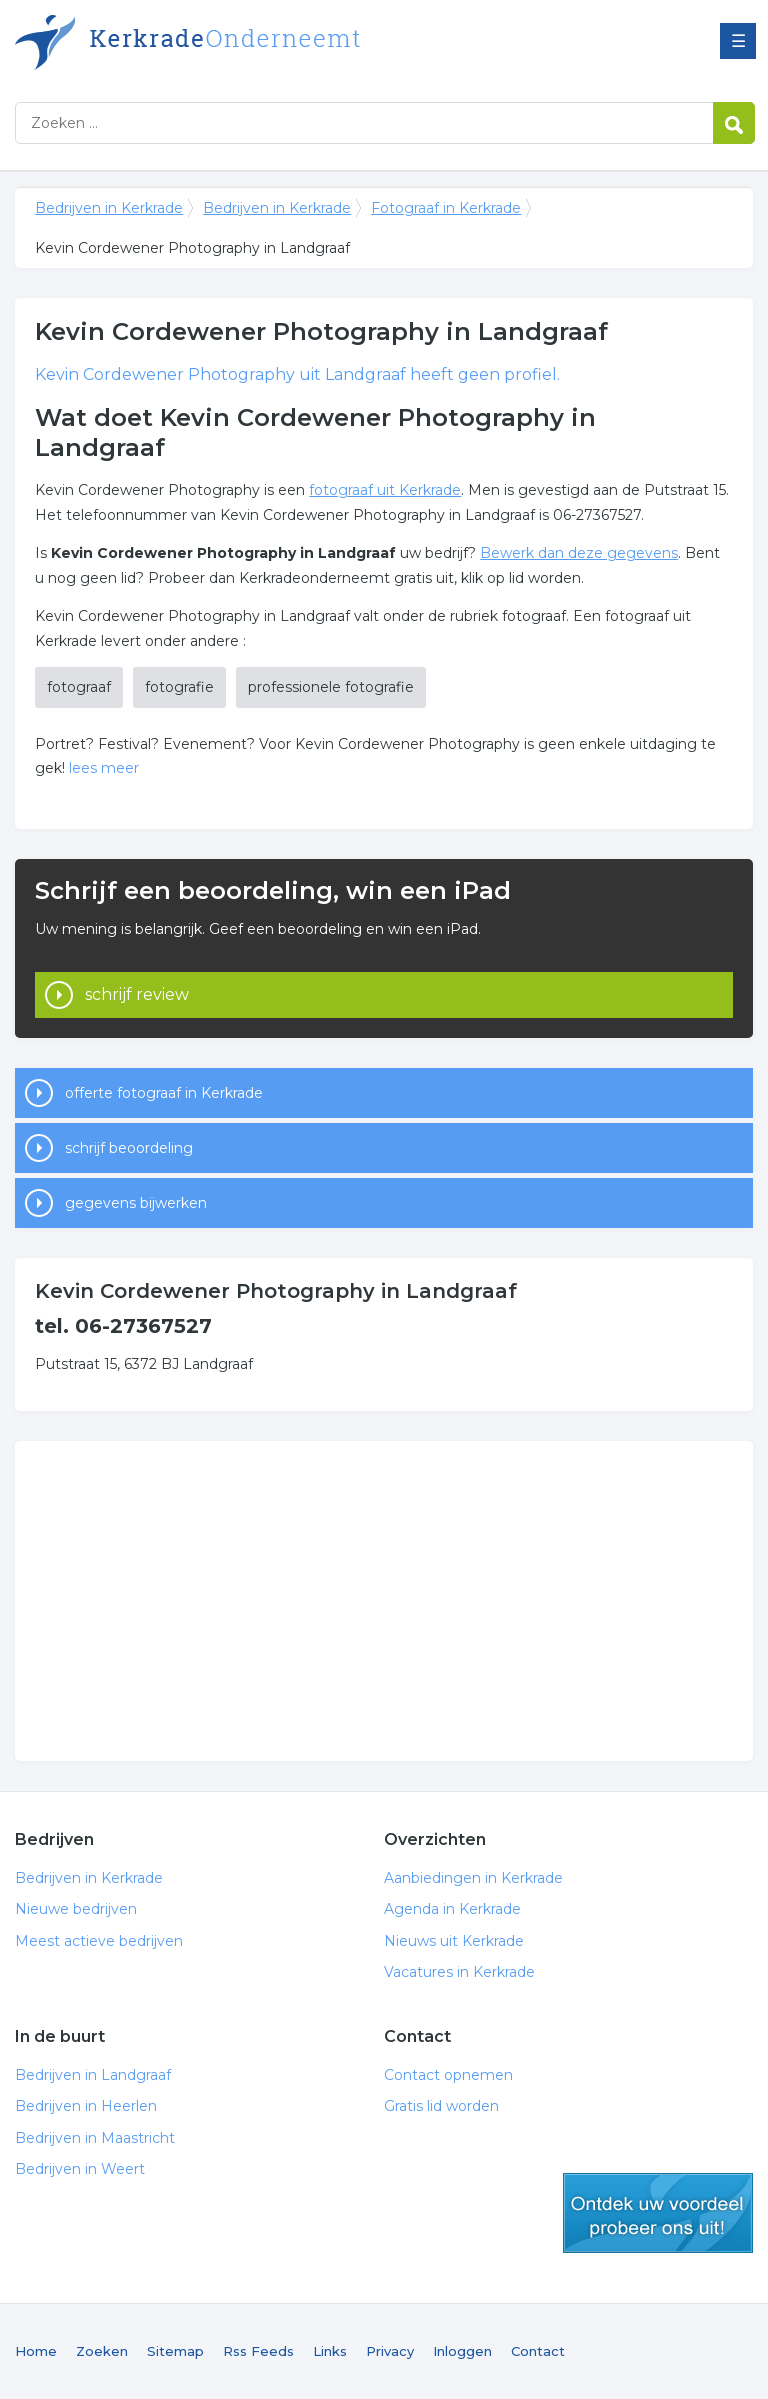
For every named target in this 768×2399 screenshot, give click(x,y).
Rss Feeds (258, 2351)
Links (330, 2351)
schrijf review (137, 994)
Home (36, 2351)
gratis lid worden (658, 2213)
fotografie (179, 687)
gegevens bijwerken (136, 1203)
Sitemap (175, 2351)
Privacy (390, 2351)
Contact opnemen (448, 2075)
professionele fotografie (331, 687)
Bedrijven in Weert (80, 2169)
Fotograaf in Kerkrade (446, 208)
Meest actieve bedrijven (99, 1941)
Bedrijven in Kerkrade (265, 42)
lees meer (104, 768)
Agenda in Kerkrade (452, 1909)
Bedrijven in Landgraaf (93, 2075)
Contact (538, 2351)
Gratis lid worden (441, 2106)
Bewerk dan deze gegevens (579, 553)
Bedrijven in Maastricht (95, 2138)
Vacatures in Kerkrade (459, 1972)
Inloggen (462, 2351)
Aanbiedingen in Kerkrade (473, 1878)
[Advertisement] (383, 1601)
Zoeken (102, 2351)
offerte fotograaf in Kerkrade (164, 1093)
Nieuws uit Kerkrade (454, 1941)
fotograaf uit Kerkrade (385, 490)
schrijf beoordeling (129, 1148)
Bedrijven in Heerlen (86, 2106)
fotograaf (79, 687)
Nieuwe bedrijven (76, 1909)
